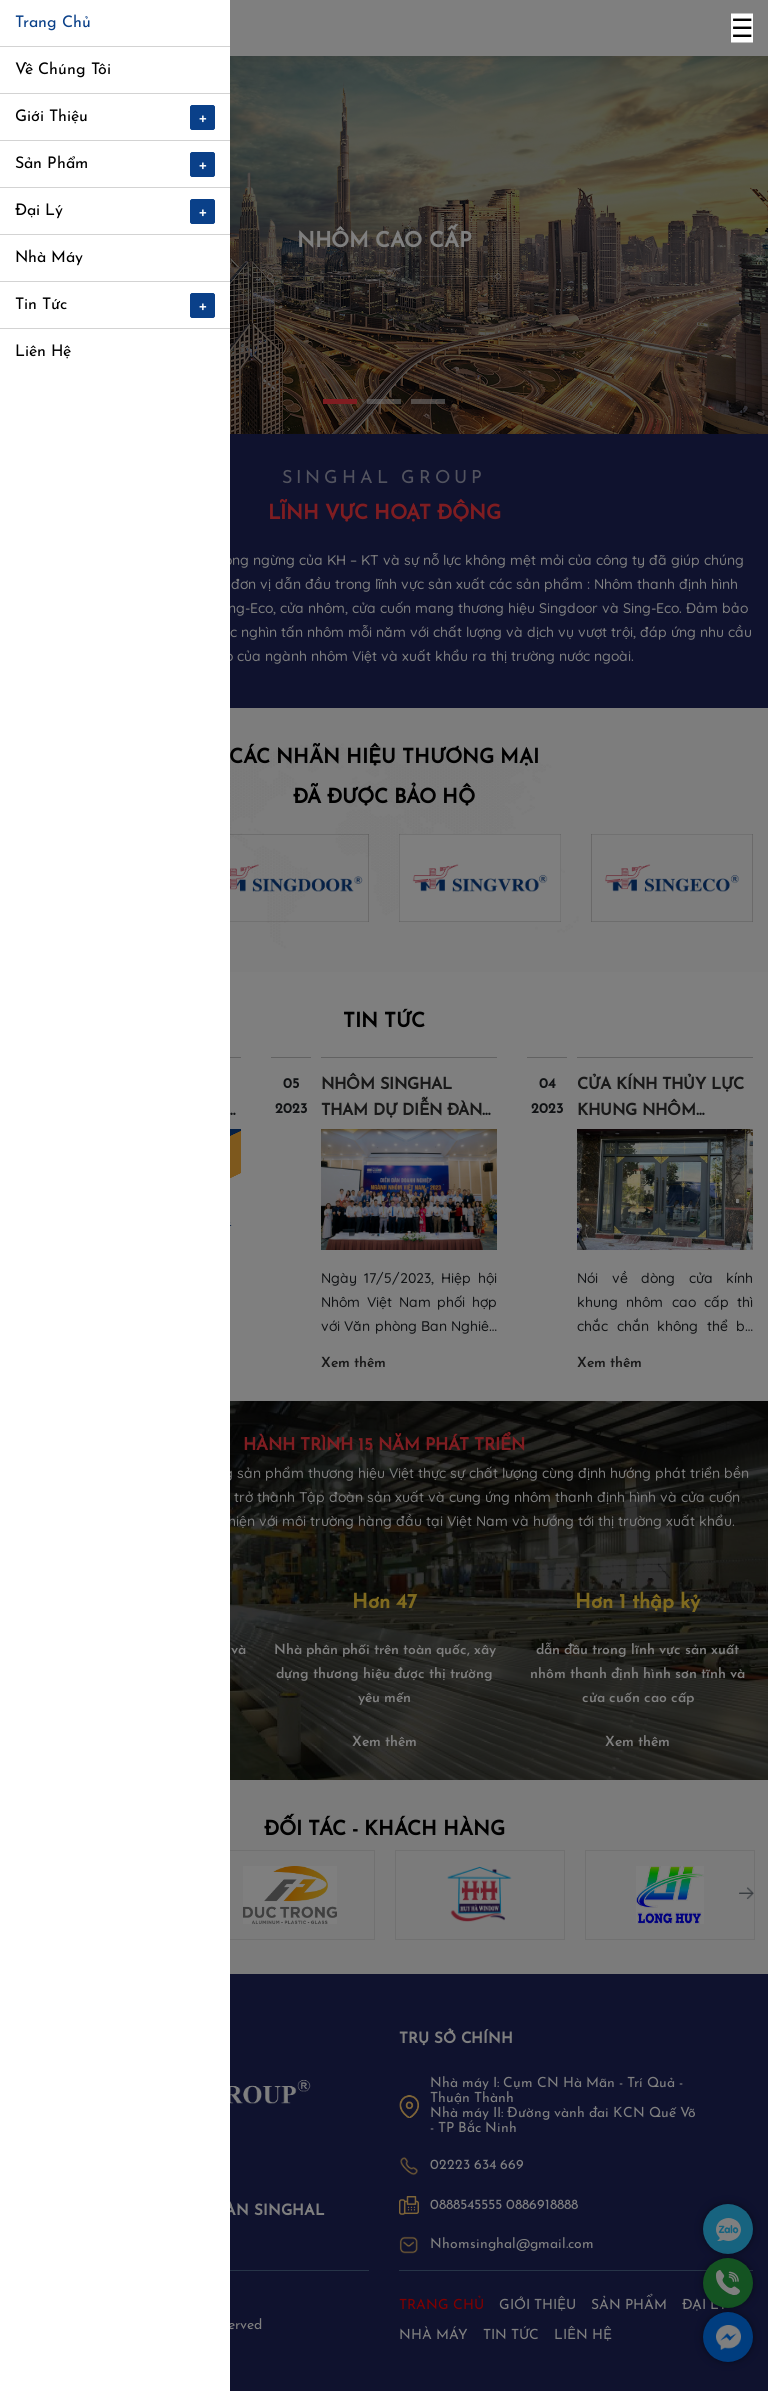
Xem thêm (97, 1363)
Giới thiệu (537, 2305)
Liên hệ (583, 2335)
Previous (15, 1888)
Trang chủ (441, 2305)
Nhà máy (433, 2335)
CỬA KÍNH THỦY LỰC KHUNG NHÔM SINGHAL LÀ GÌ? (660, 1111)
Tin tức (511, 2335)
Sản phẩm (629, 2305)
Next (742, 1888)
